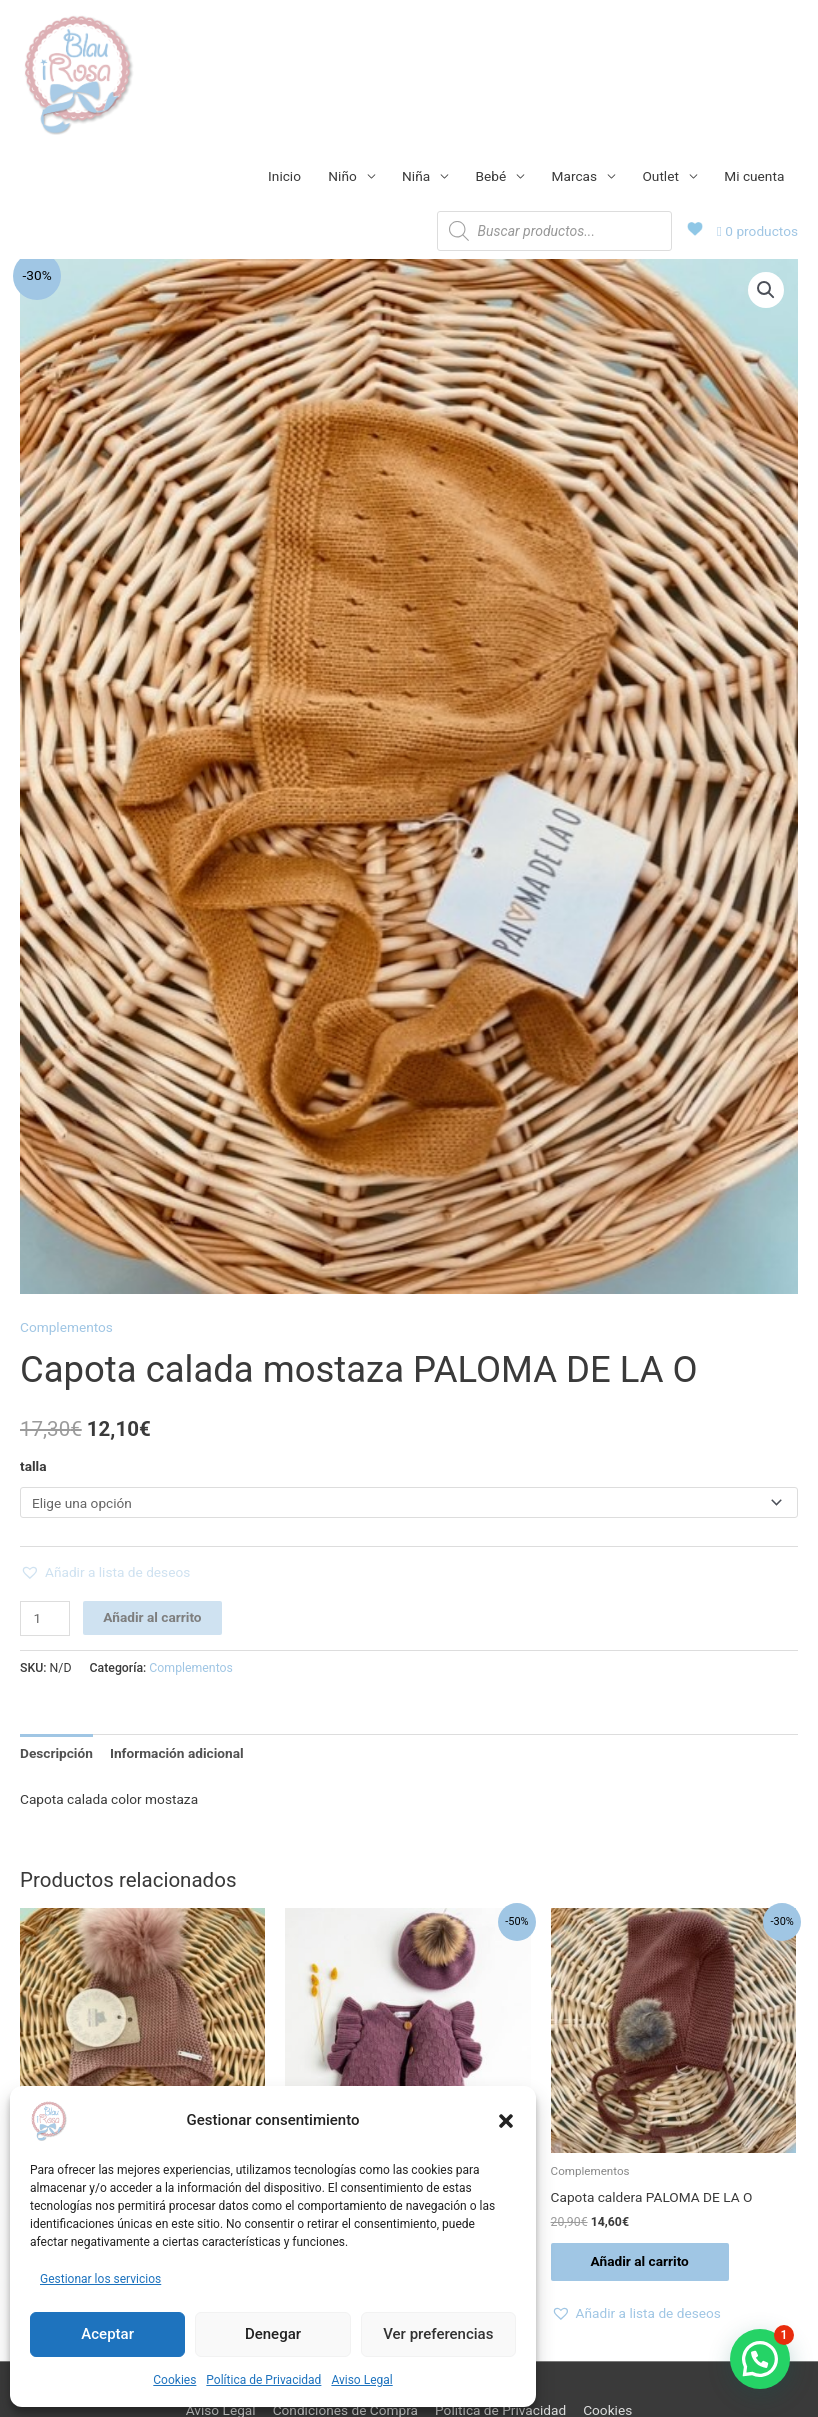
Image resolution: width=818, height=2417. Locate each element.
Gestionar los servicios (100, 2279)
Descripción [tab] (56, 1753)
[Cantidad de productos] (45, 1618)
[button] (506, 2121)
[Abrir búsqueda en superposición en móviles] (554, 231)
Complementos (66, 1327)
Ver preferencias (438, 2334)
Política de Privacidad (263, 2380)
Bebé (491, 176)
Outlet (660, 176)
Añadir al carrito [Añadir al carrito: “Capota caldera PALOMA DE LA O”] (640, 2261)
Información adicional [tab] (177, 1753)
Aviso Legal (361, 2380)
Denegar (273, 2334)
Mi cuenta (754, 176)
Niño (342, 176)
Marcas (575, 176)
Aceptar (107, 2334)
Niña (416, 176)
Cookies (174, 2380)
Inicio (284, 176)
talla (33, 1466)
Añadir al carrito (152, 1617)
